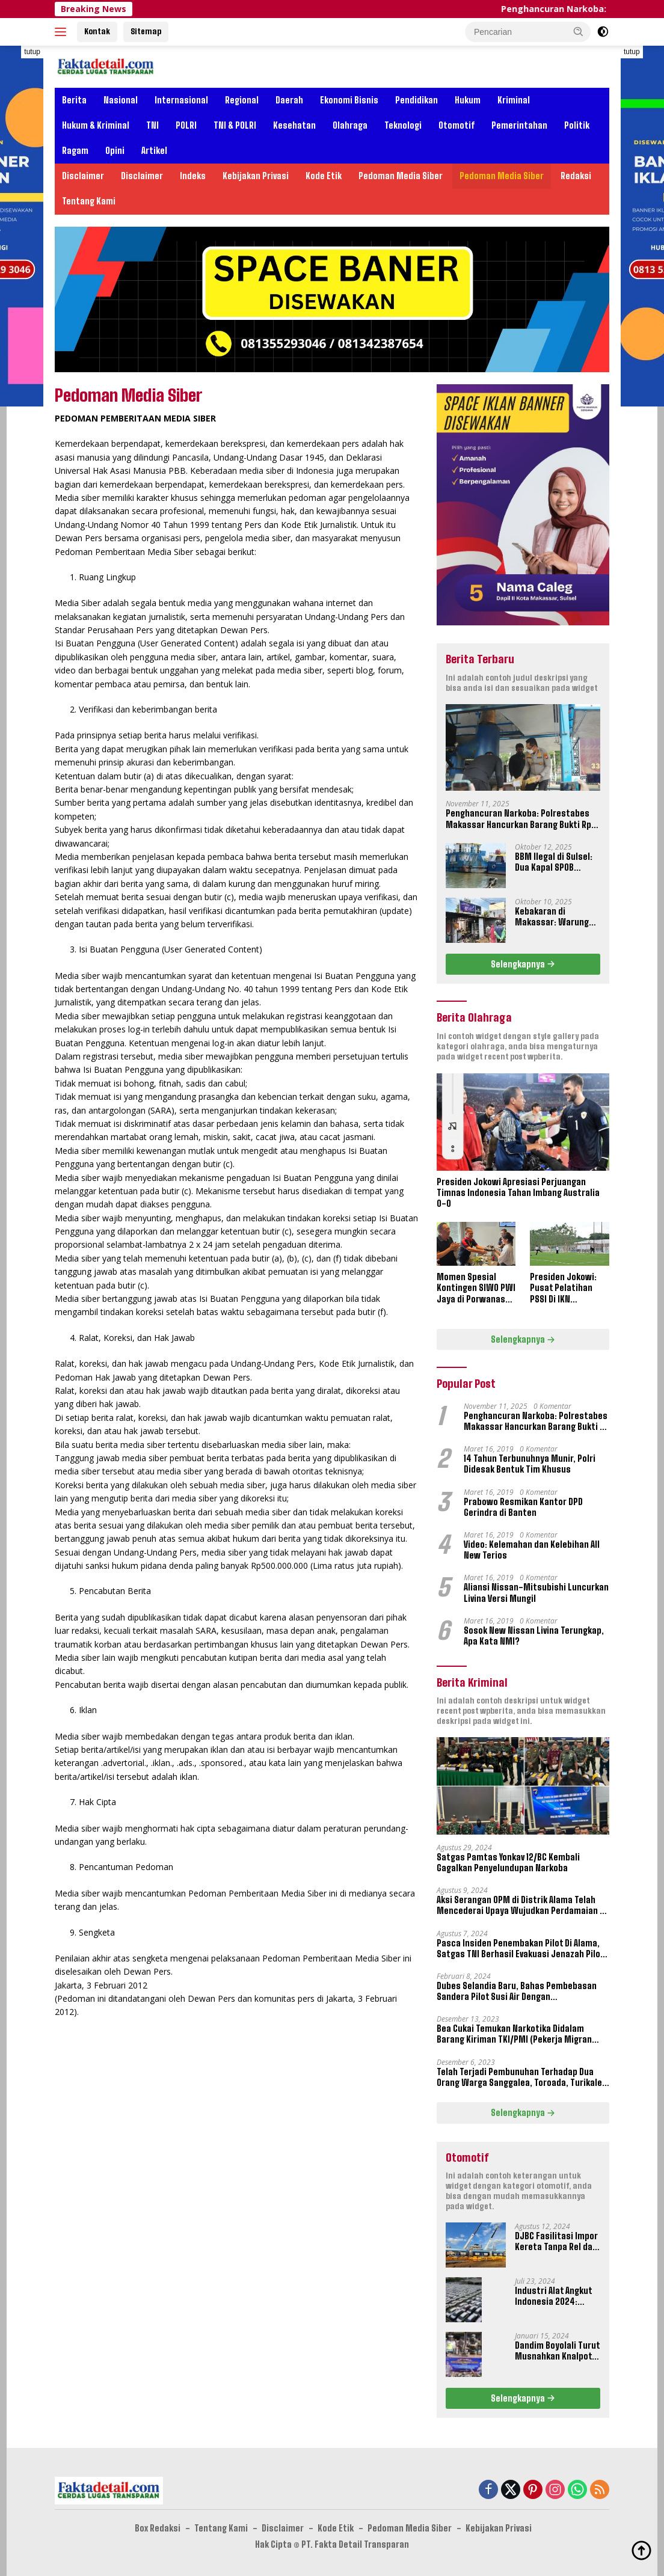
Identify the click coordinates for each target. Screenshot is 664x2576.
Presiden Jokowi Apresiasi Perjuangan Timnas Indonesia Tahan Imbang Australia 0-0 (518, 1193)
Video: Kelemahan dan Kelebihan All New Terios (532, 1549)
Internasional (181, 100)
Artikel (154, 151)
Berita (74, 100)
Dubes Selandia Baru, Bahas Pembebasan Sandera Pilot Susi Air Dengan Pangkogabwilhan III (517, 1991)
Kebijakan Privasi (256, 176)
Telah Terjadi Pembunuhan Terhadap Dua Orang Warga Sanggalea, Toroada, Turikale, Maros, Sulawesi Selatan (520, 2077)
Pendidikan (416, 100)
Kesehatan (294, 125)
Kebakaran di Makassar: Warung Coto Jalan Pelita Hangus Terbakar (552, 917)
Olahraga (350, 125)
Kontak (97, 31)
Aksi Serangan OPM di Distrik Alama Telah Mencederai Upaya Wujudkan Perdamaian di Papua (522, 1905)
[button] (579, 31)
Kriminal (513, 100)
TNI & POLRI (235, 125)
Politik (576, 125)
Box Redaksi (157, 2528)
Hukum (468, 100)
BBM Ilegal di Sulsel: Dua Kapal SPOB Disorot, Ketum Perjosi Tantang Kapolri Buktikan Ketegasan (553, 862)
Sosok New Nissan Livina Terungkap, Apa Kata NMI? (534, 1635)
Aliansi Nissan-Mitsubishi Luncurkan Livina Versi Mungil (536, 1592)
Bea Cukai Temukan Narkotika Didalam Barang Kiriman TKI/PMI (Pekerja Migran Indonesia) (514, 2034)
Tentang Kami (88, 201)
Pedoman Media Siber (400, 176)
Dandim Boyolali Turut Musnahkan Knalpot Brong (557, 2351)
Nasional (120, 100)
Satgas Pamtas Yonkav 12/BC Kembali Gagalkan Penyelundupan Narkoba (508, 1862)
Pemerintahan (519, 125)
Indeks (193, 176)
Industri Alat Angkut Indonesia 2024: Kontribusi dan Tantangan (553, 2296)
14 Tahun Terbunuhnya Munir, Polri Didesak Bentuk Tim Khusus (529, 1463)
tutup (32, 52)
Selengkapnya (523, 964)
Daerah (289, 100)
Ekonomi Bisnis (349, 100)
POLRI (186, 125)
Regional (242, 100)
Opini (114, 151)
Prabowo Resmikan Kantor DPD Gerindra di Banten (523, 1507)
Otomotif (456, 125)
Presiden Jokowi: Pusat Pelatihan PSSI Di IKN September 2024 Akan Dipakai (563, 1288)
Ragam (75, 151)
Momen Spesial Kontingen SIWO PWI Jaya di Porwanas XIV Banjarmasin (476, 1288)
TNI (152, 125)
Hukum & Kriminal (95, 125)
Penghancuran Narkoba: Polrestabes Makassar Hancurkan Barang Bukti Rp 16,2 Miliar (518, 819)
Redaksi (576, 176)
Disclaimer (83, 176)
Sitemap (146, 31)
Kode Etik (324, 176)
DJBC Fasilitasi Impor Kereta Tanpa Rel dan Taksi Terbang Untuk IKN (556, 2241)
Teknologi (403, 125)
